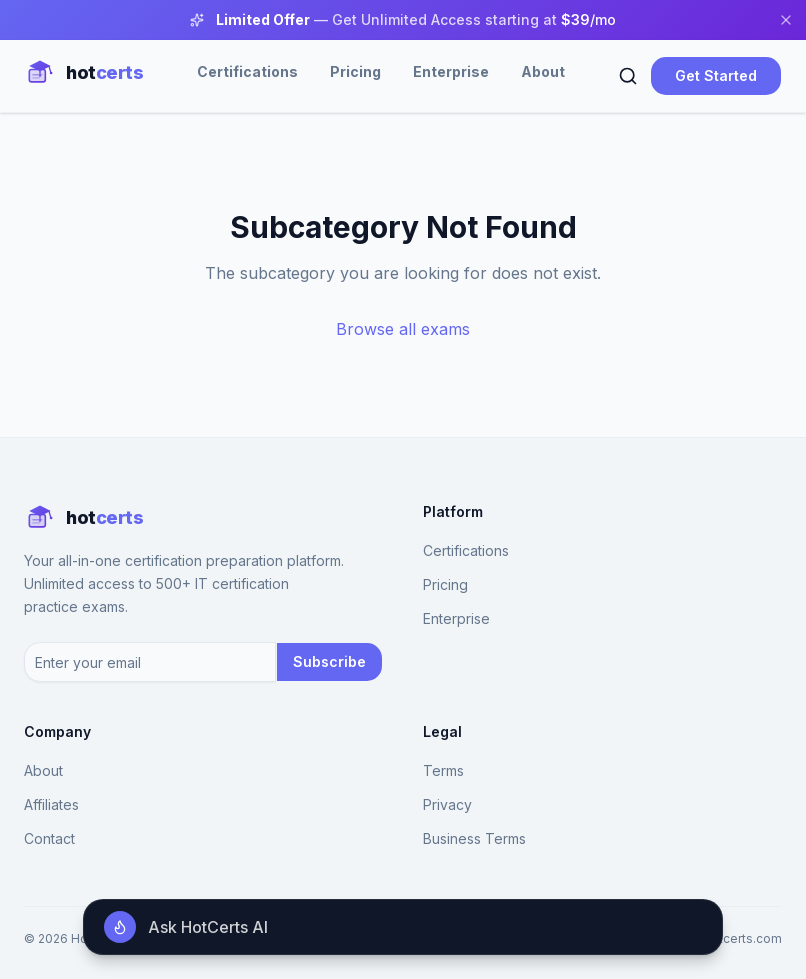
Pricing (355, 71)
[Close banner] (786, 20)
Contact (49, 838)
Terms (443, 770)
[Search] (628, 76)
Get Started (716, 75)
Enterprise (451, 71)
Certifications (247, 71)
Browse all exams (403, 329)
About (543, 71)
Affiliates (51, 804)
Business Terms (474, 838)
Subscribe (329, 661)
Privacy (447, 804)
